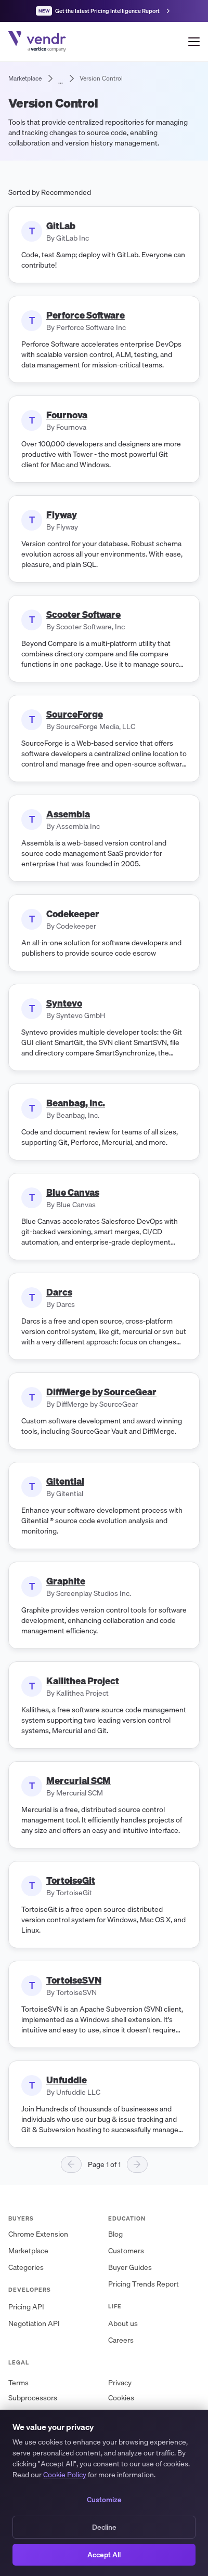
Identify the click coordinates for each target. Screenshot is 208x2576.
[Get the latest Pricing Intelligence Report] (104, 11)
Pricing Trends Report (143, 2284)
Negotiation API (34, 2323)
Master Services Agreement (153, 2413)
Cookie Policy (64, 2569)
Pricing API (26, 2307)
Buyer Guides (130, 2267)
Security (21, 2428)
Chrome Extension (38, 2234)
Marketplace (28, 2250)
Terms (18, 2382)
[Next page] (137, 2164)
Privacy (120, 2382)
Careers (121, 2340)
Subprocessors (32, 2398)
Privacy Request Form (143, 2428)
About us (123, 2323)
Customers (126, 2250)
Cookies (121, 2398)
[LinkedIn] (20, 2479)
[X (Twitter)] (52, 2479)
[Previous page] (71, 2164)
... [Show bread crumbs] (60, 78)
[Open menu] (194, 41)
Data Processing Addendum (53, 2413)
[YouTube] (83, 2479)
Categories (26, 2267)
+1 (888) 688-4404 (149, 2446)
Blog (115, 2234)
